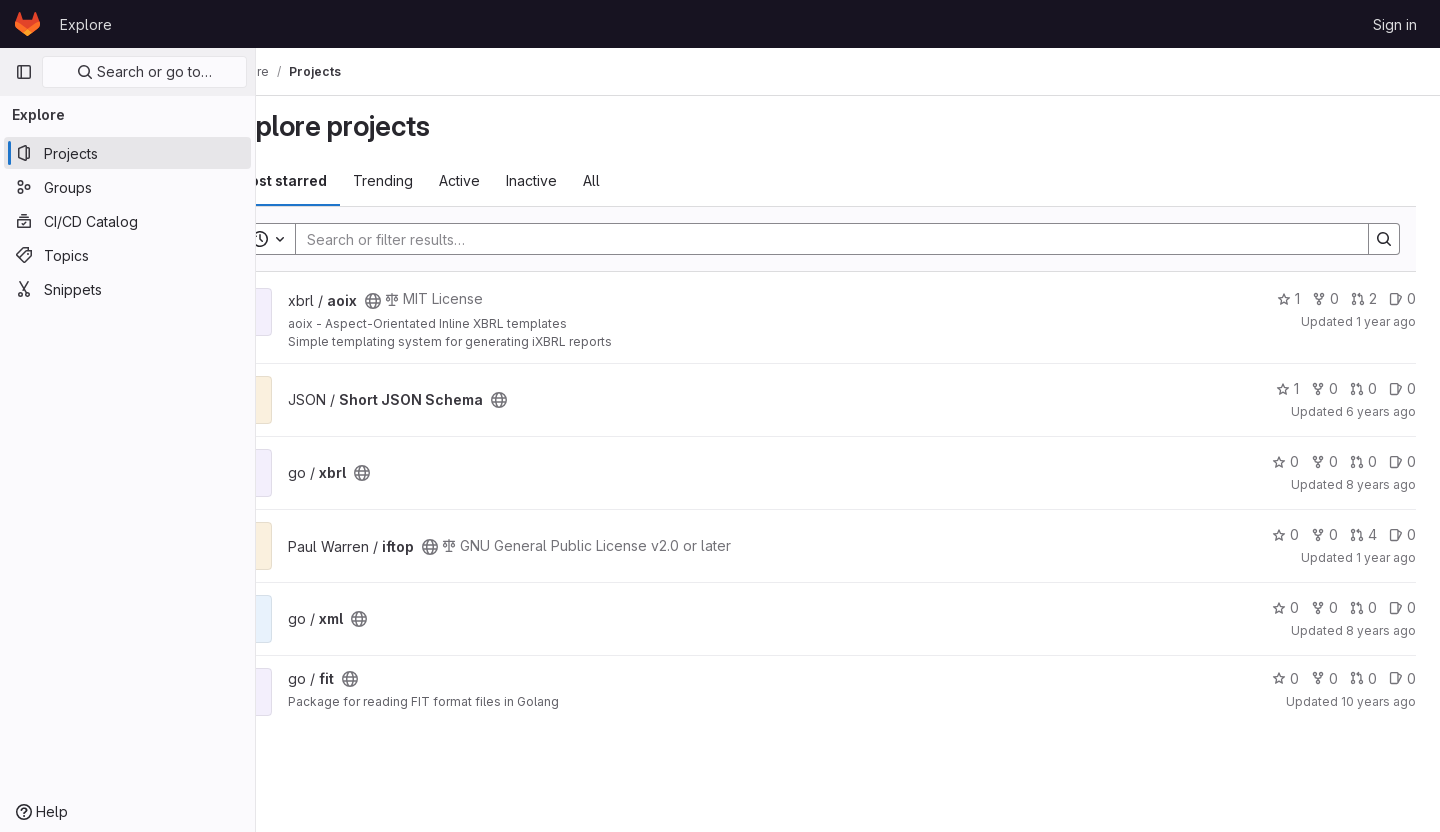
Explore (86, 24)
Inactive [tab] (587, 180)
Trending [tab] (439, 180)
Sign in (1395, 24)
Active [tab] (515, 180)
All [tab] (647, 180)
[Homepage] (27, 24)
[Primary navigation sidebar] (24, 72)
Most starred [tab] (338, 180)
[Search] (850, 239)
